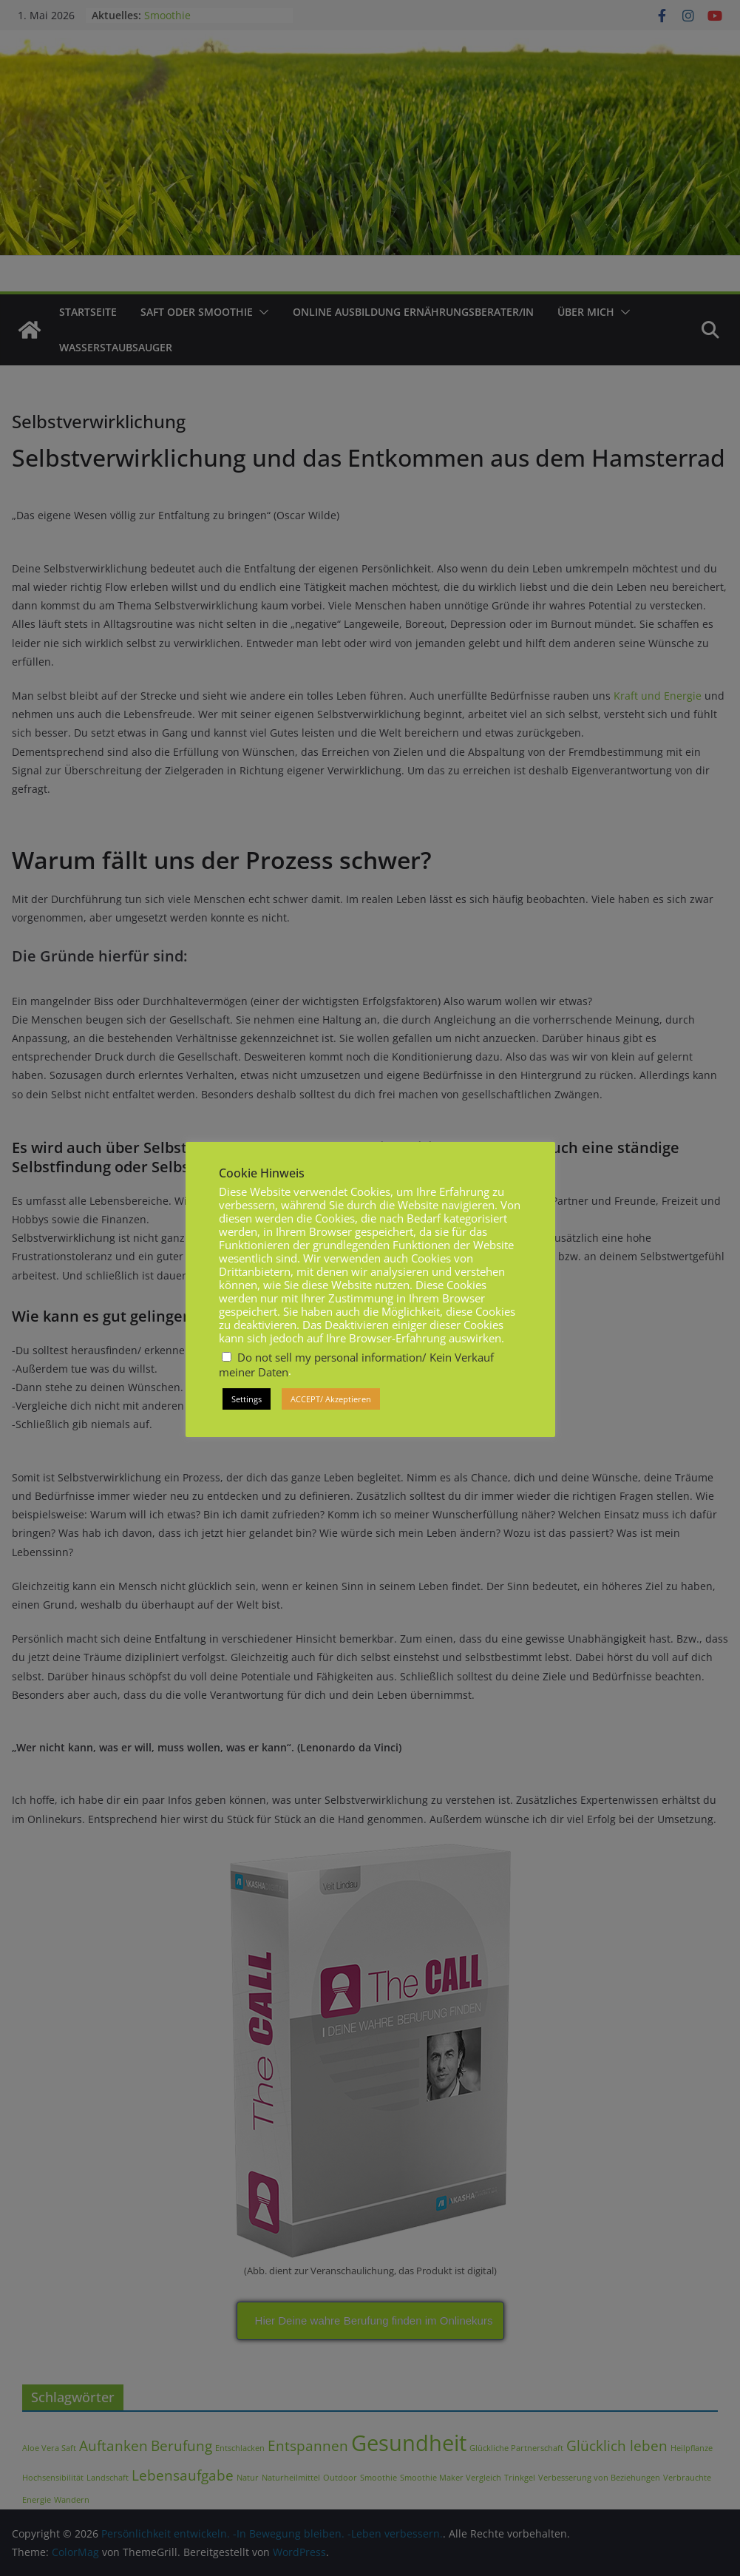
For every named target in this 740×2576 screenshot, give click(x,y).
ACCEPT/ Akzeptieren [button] (331, 1398)
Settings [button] (246, 1398)
